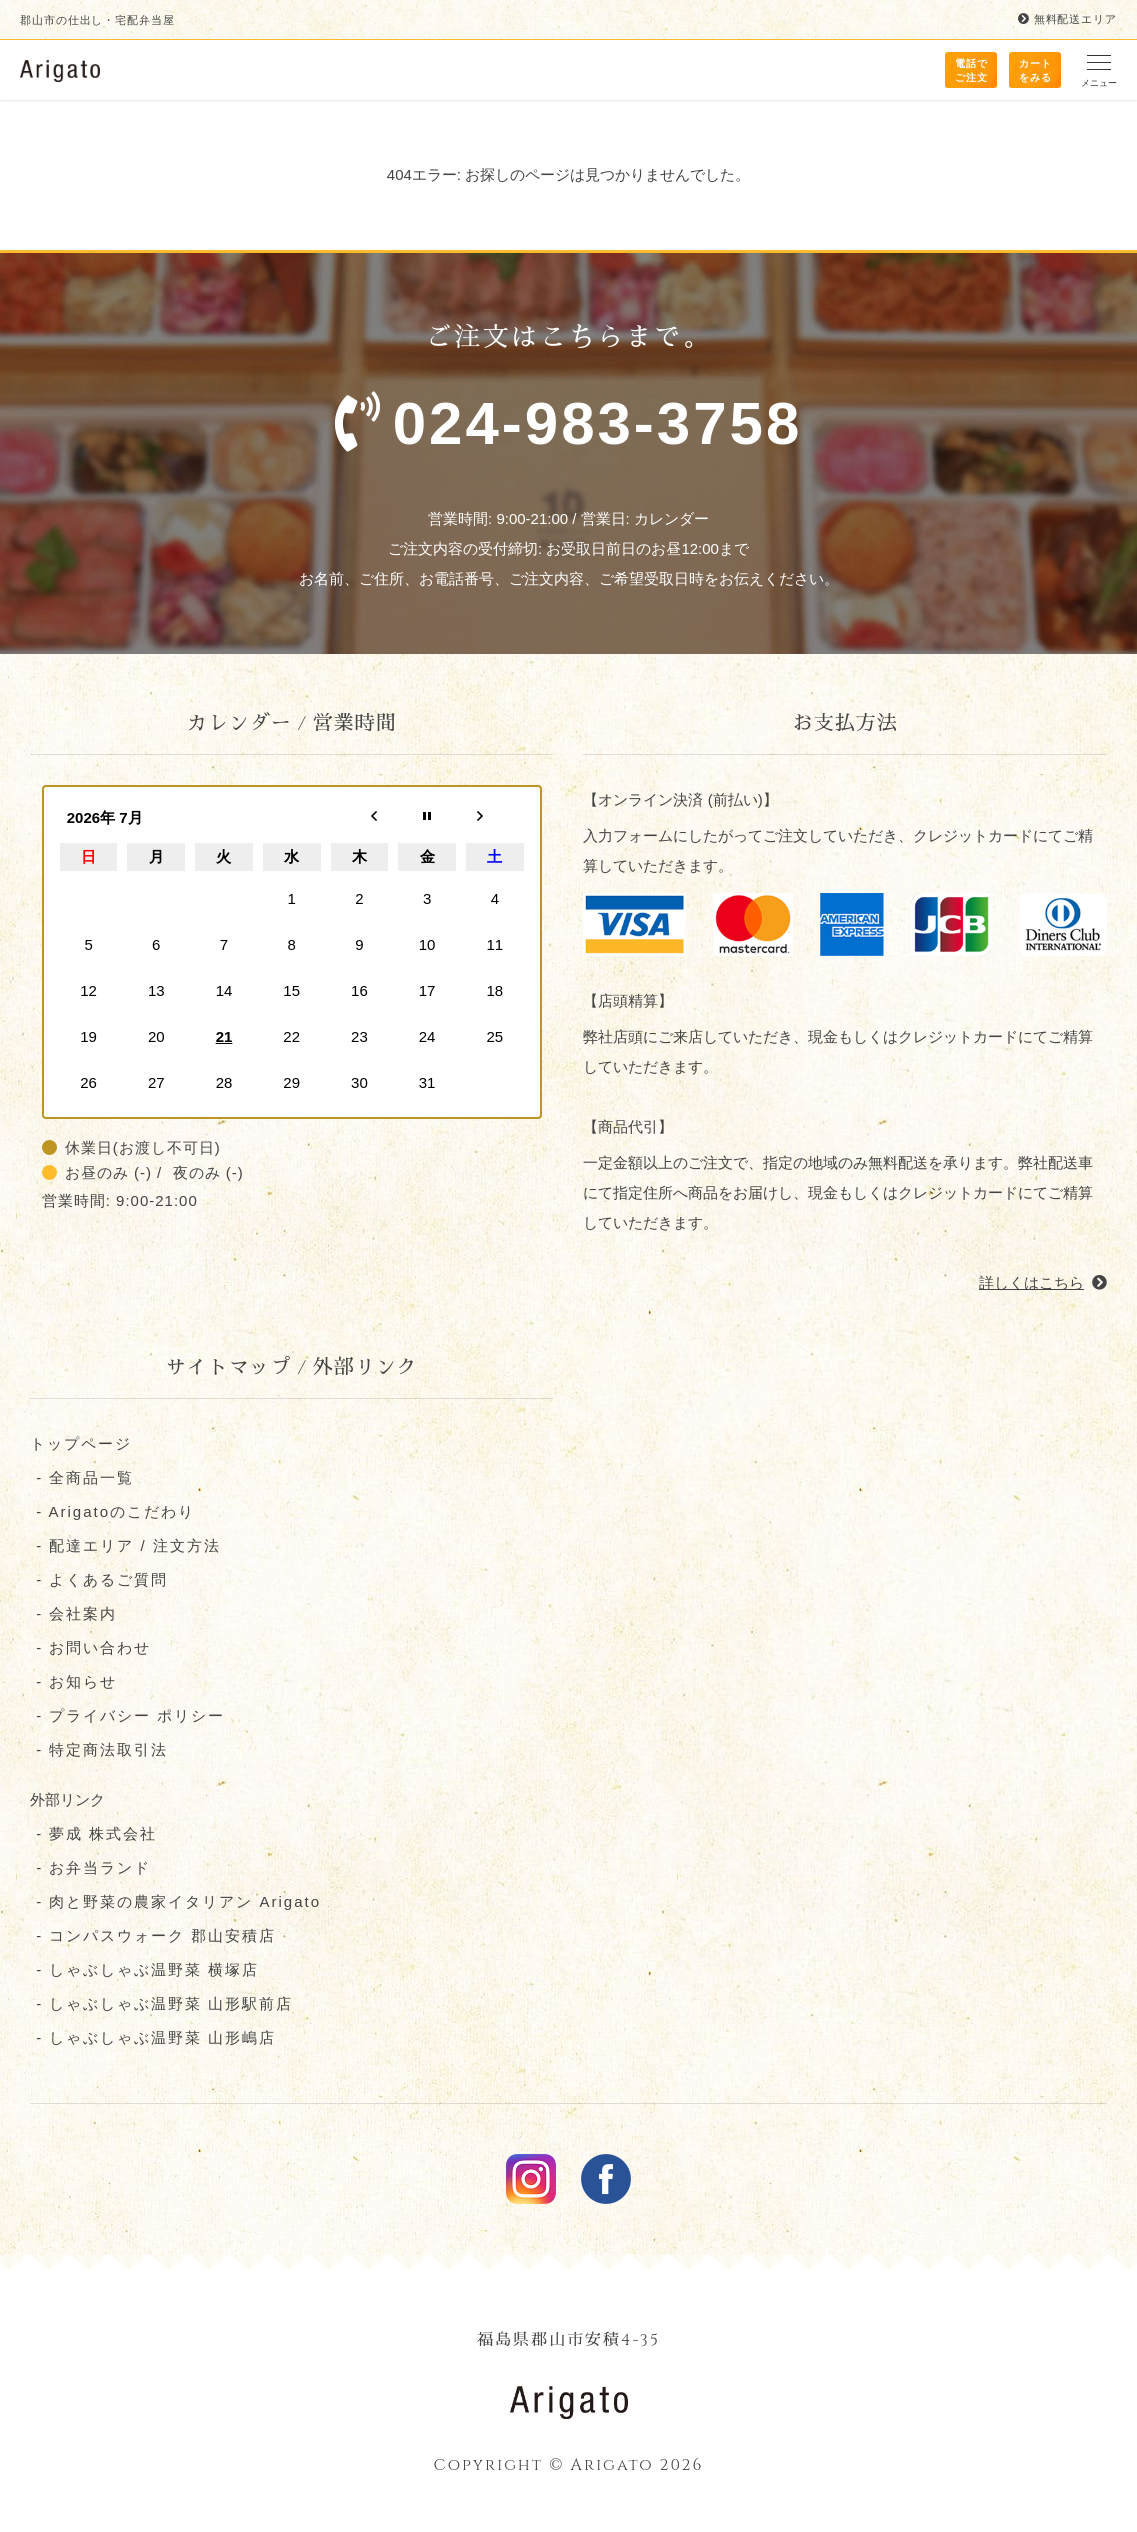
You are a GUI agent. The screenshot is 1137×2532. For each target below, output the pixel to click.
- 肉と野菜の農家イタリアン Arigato (175, 1902)
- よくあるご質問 (99, 1580)
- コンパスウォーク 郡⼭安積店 (153, 1936)
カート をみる (1035, 70)
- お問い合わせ (90, 1648)
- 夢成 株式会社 (94, 1834)
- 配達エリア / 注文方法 (125, 1546)
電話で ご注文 (971, 70)
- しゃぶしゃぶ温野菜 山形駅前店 (162, 2004)
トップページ (81, 1444)
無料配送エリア (1067, 20)
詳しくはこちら (1043, 1283)
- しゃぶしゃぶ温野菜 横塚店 (145, 1970)
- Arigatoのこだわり (112, 1512)
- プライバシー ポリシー (128, 1716)
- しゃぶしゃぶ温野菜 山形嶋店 (153, 2038)
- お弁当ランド (90, 1868)
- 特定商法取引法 (99, 1750)
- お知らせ (73, 1682)
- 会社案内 (73, 1614)
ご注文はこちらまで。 (568, 403)
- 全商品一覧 (82, 1478)
